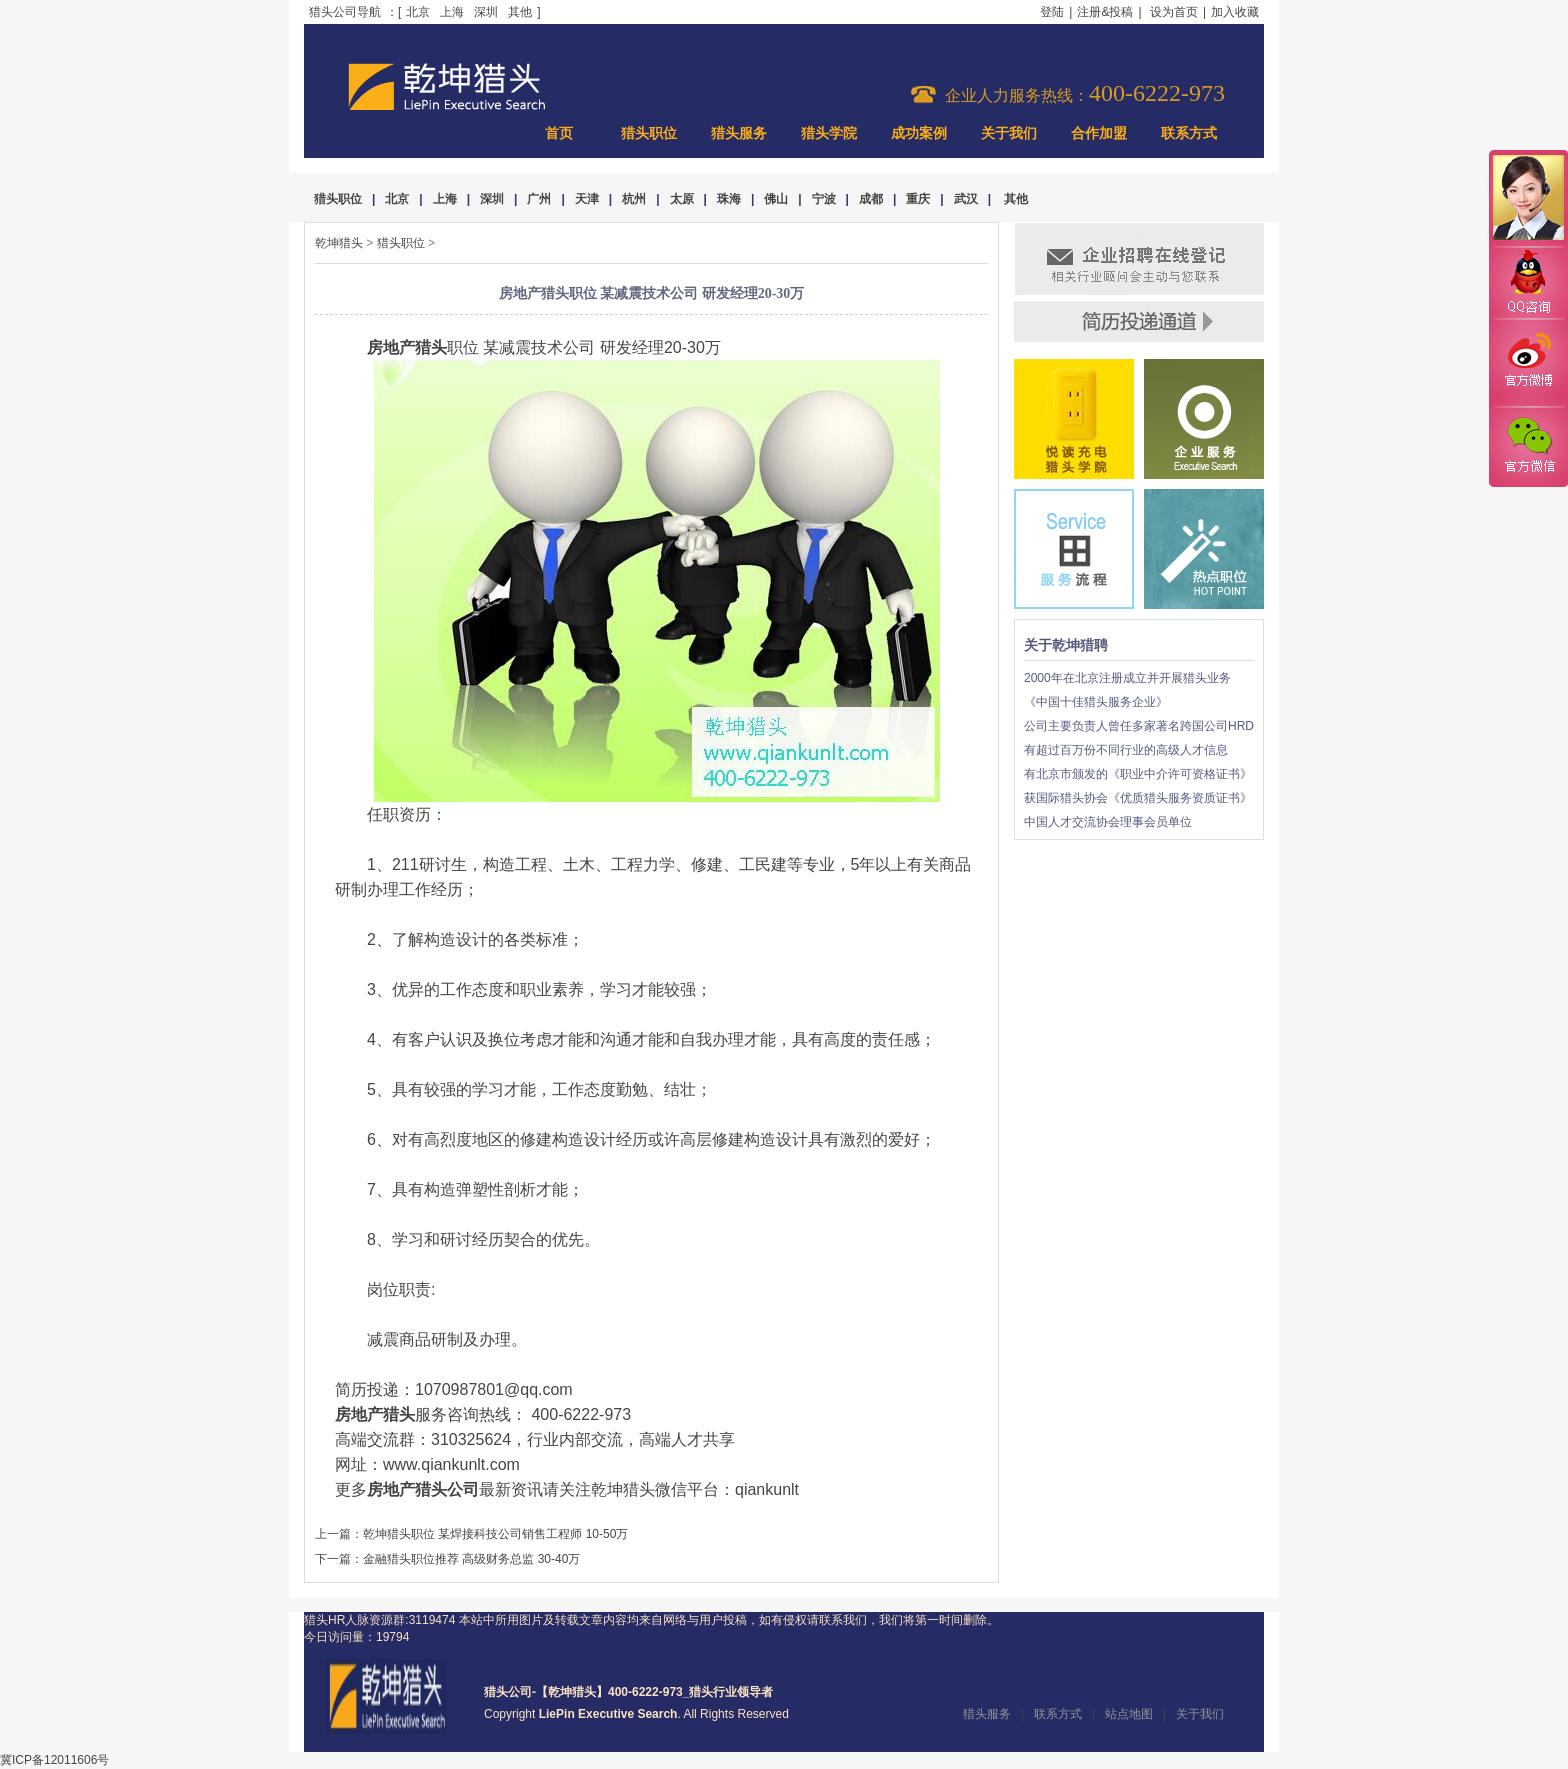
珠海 (729, 199)
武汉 (966, 199)
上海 (452, 12)
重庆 (918, 199)
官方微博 (1528, 363)
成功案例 (919, 133)
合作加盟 (1099, 133)
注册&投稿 (1105, 12)
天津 (587, 199)
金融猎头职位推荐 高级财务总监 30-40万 (471, 1559)
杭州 (634, 199)
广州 (539, 199)
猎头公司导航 (345, 12)
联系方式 (1189, 133)
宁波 (824, 199)
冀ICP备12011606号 (54, 1760)
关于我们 (1009, 133)
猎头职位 (649, 133)
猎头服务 (739, 133)
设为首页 (1174, 12)
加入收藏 (1235, 12)
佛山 (776, 199)
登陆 (1052, 12)
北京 (418, 12)
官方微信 (1528, 446)
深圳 (486, 12)
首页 (559, 133)
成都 (871, 199)
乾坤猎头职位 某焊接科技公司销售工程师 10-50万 (495, 1534)
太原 (682, 199)
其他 (520, 12)
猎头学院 (829, 133)
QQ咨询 (1528, 283)
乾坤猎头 (339, 243)
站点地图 (1129, 1714)
